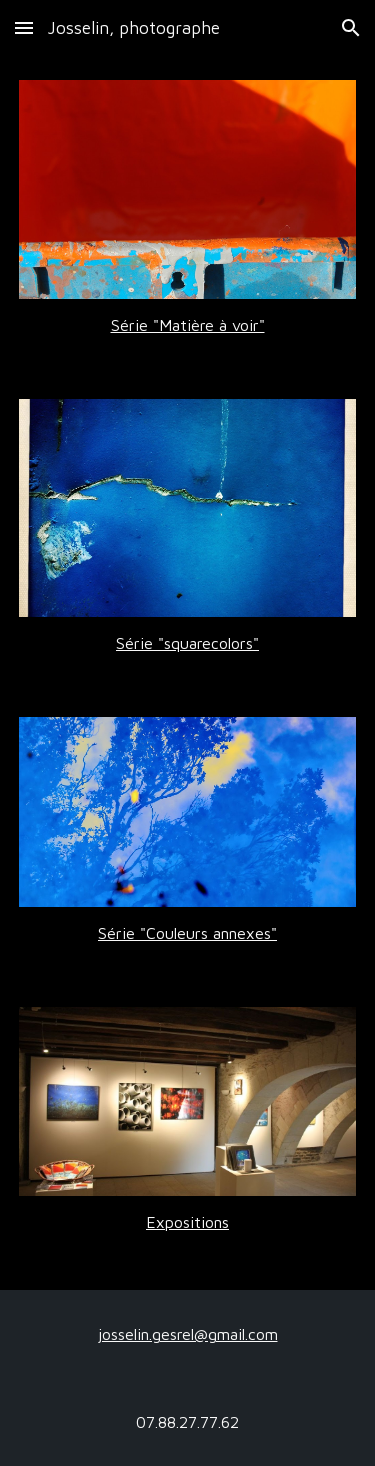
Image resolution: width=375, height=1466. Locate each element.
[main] (188, 325)
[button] (24, 27)
